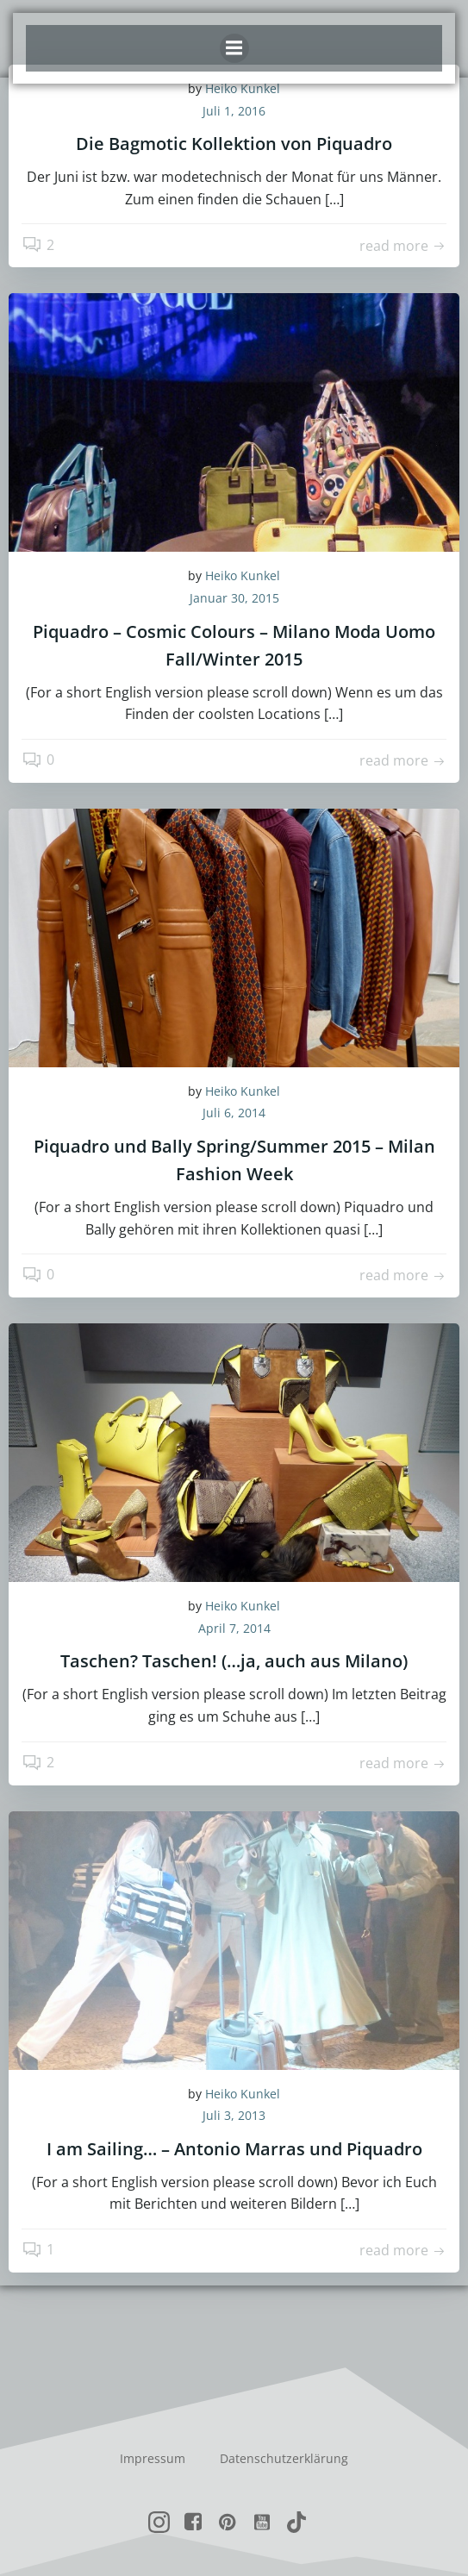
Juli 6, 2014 (234, 1112)
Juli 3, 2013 (234, 2115)
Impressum (152, 2458)
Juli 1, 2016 (234, 111)
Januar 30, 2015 (234, 598)
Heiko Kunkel (242, 575)
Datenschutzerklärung (284, 2458)
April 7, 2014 (234, 1628)
